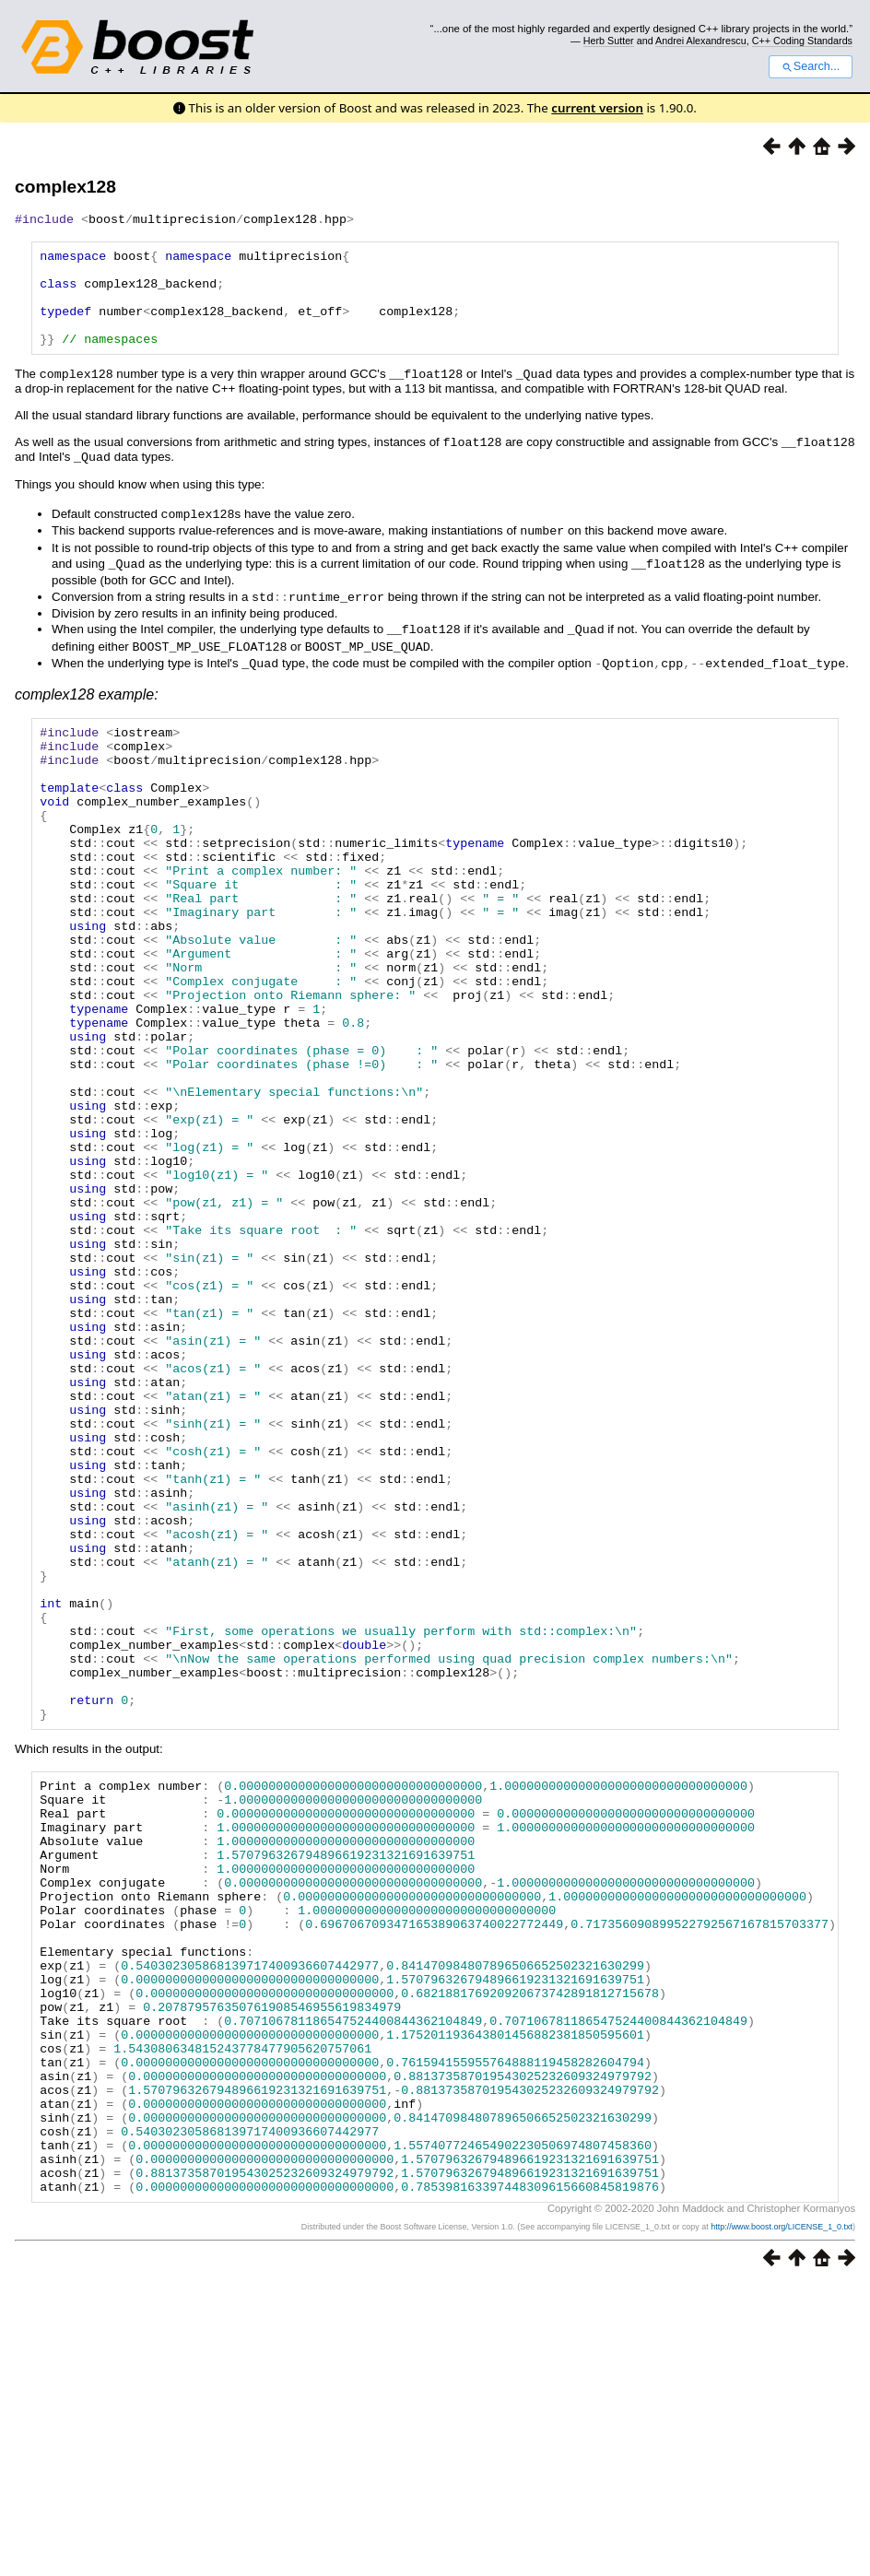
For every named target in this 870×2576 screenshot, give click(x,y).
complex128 (65, 186)
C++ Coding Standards (802, 40)
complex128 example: (87, 704)
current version (597, 108)
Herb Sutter (608, 40)
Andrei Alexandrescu (701, 40)
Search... (811, 66)
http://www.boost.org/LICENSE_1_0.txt (781, 2518)
